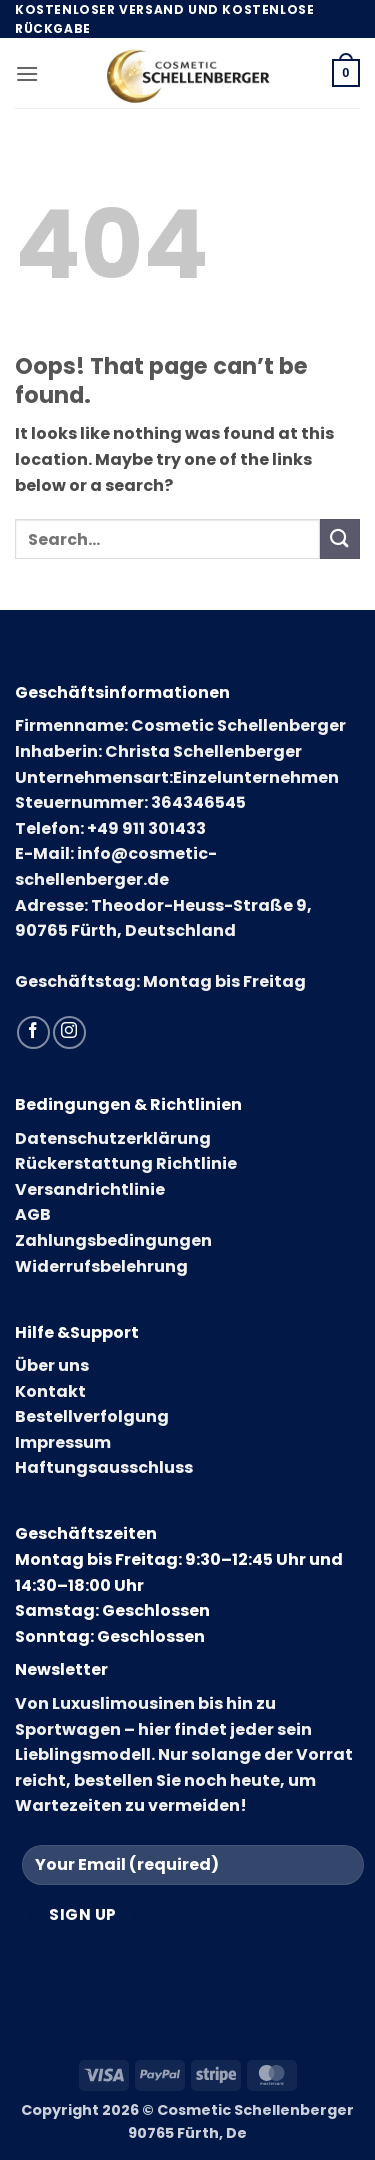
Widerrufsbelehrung (101, 1266)
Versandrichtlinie (90, 1189)
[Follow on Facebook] (33, 1032)
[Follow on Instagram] (69, 1032)
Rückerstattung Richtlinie (126, 1163)
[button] (27, 73)
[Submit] (340, 538)
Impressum (63, 1442)
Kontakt (50, 1391)
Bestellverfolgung (92, 1416)
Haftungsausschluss (104, 1467)
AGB (33, 1214)
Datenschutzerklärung (113, 1138)
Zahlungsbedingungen (113, 1240)
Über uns (52, 1365)
